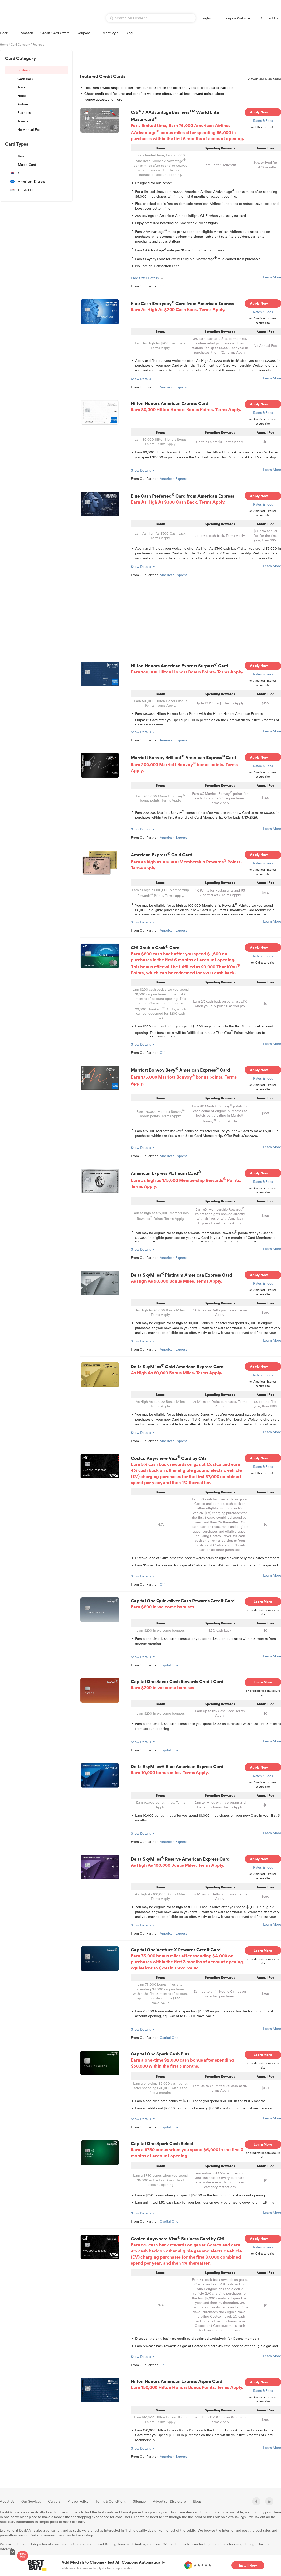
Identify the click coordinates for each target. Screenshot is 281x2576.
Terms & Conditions (111, 2501)
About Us (7, 2501)
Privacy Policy (78, 2501)
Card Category (20, 44)
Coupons (86, 32)
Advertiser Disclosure (169, 2501)
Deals (6, 32)
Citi (162, 286)
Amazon (27, 33)
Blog (129, 33)
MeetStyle (110, 33)
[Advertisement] (36, 241)
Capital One (169, 1665)
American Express (173, 387)
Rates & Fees (263, 120)
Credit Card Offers (54, 33)
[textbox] (151, 18)
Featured (38, 44)
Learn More (272, 277)
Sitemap (139, 2501)
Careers (54, 2501)
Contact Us (269, 18)
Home (4, 44)
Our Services (31, 2501)
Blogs (197, 2501)
